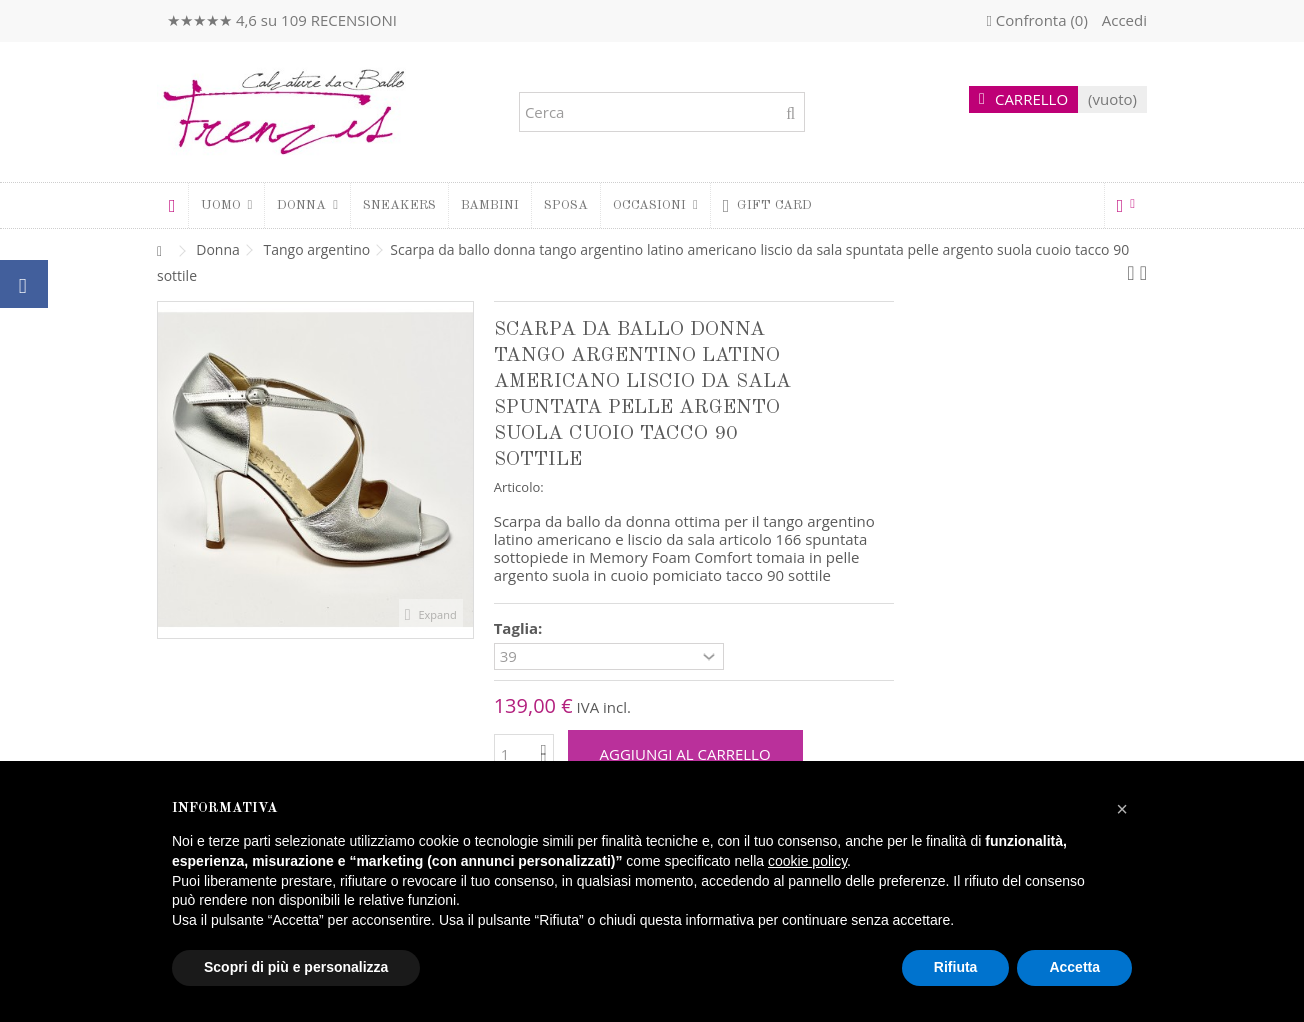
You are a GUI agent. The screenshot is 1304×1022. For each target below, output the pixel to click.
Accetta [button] (1074, 967)
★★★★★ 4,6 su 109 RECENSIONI (282, 20)
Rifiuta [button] (956, 967)
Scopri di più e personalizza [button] (296, 967)
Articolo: (519, 487)
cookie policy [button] (807, 861)
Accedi (1122, 20)
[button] (307, 205)
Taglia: (520, 628)
